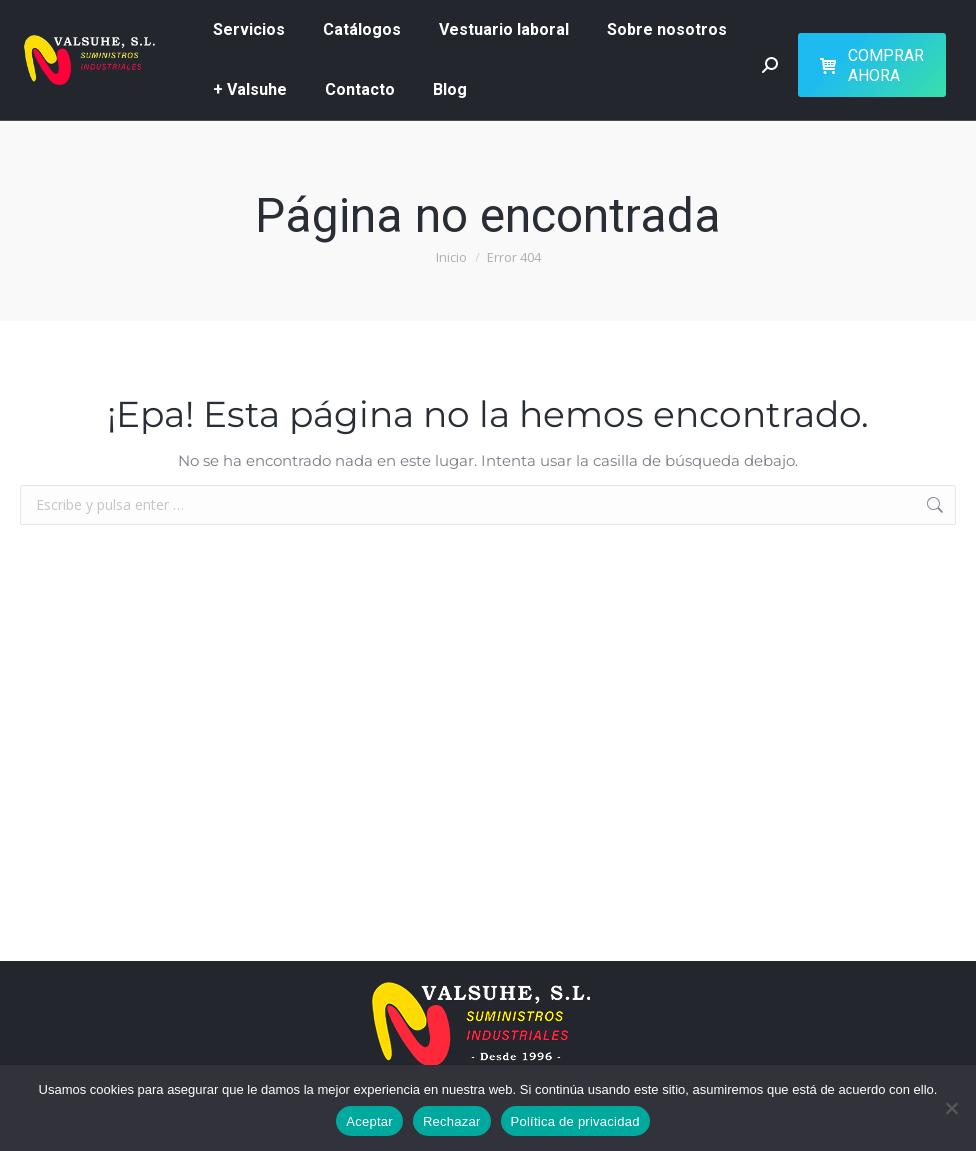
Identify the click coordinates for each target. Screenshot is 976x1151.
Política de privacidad (575, 1121)
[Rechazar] (951, 1108)
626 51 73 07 (58, 44)
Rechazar (452, 1121)
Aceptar (369, 1121)
